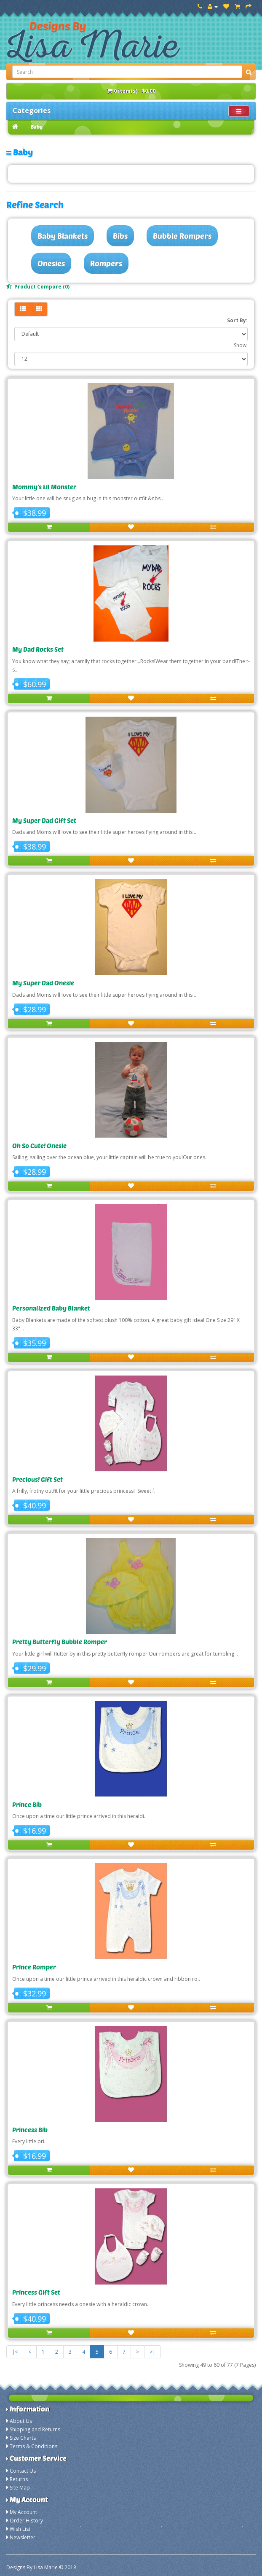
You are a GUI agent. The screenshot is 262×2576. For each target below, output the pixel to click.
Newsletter (22, 2537)
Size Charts (23, 2437)
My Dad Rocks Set (38, 649)
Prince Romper (34, 1967)
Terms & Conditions (33, 2446)
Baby (37, 127)
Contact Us (23, 2470)
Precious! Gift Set (37, 1479)
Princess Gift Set (36, 2292)
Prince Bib (27, 1804)
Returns (19, 2479)
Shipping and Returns (35, 2429)
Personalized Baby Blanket (51, 1308)
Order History (26, 2520)
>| (152, 2351)
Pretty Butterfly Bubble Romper (59, 1641)
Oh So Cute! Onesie (39, 1145)
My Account (23, 2512)
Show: (241, 345)
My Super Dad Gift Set (44, 820)
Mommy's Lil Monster (44, 487)
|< (15, 2351)
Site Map (20, 2487)
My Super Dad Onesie (43, 983)
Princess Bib (30, 2130)
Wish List (20, 2529)
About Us (21, 2421)
